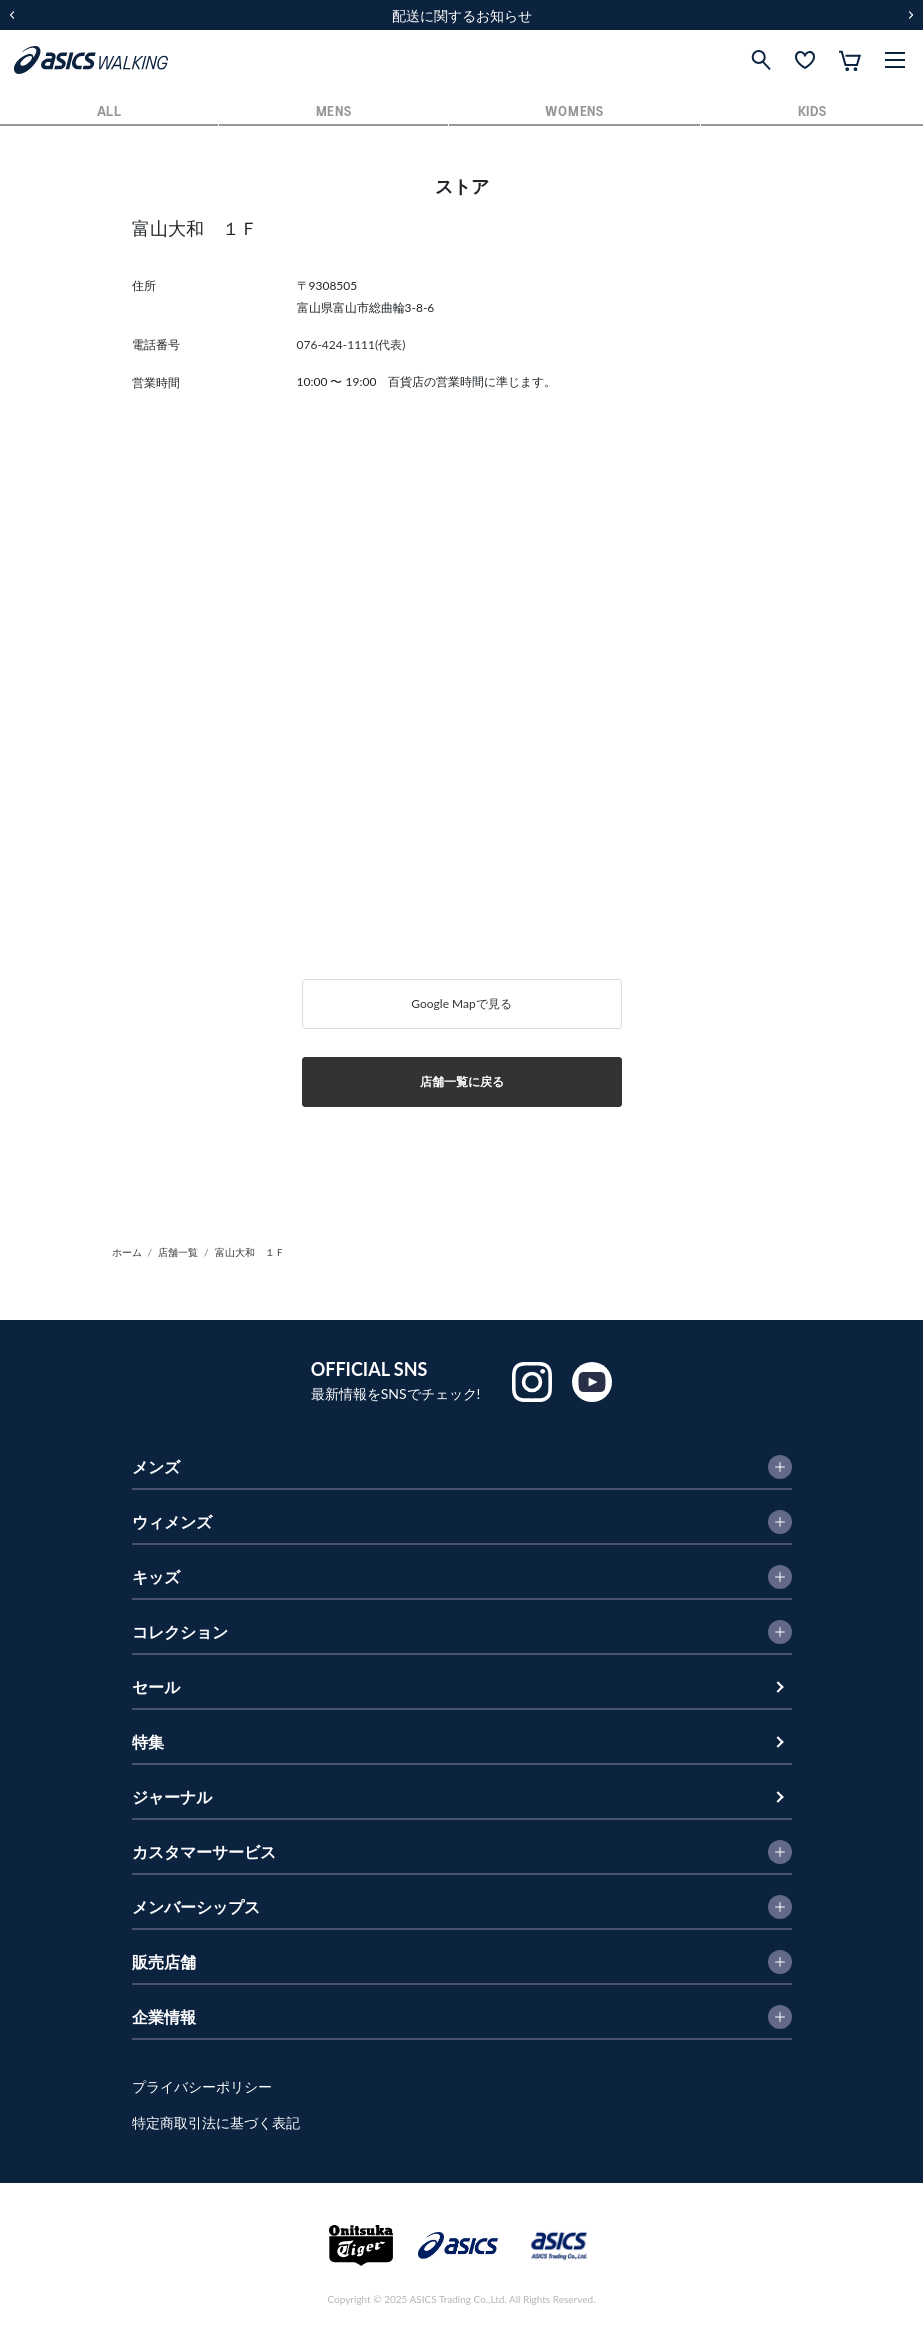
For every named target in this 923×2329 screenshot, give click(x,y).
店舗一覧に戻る (462, 1081)
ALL (109, 112)
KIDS (812, 112)
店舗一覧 (178, 1252)
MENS (334, 112)
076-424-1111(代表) (351, 344)
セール (156, 1686)
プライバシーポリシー (202, 2086)
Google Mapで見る (461, 1003)
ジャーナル (172, 1796)
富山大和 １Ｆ (250, 1252)
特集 (148, 1741)
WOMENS (574, 112)
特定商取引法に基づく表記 (216, 2122)
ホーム (127, 1252)
